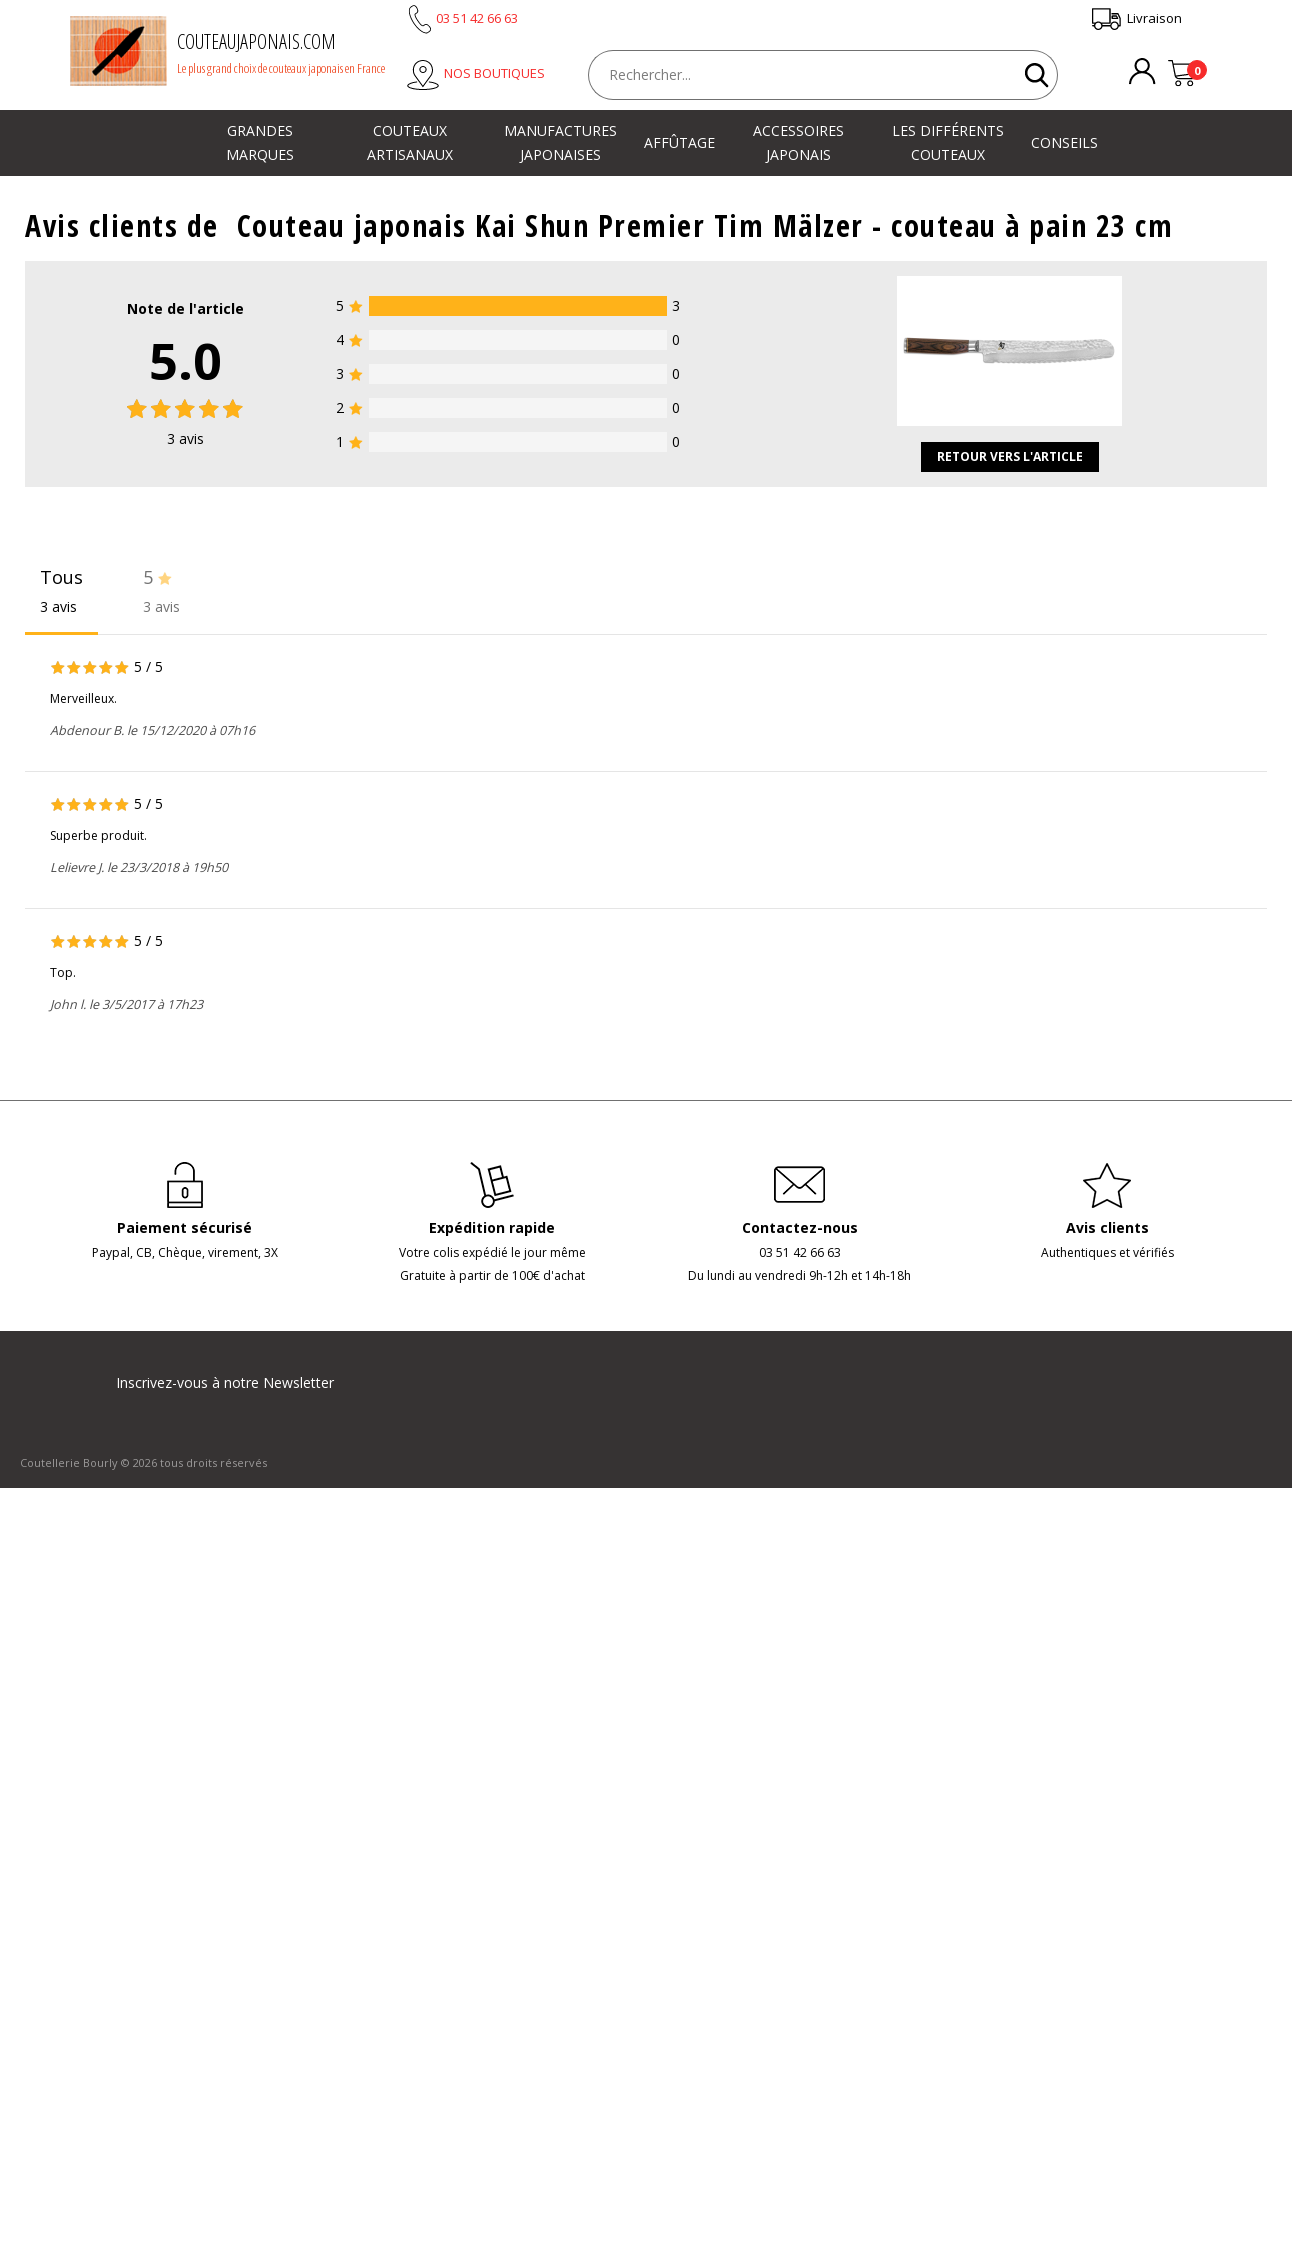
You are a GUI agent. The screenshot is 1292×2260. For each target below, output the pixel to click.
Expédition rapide (492, 1227)
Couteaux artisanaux (410, 142)
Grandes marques (260, 142)
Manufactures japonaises (560, 142)
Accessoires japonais (798, 142)
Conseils (1064, 142)
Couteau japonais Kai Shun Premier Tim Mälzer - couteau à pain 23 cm (705, 225)
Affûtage (679, 142)
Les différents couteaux (948, 142)
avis (185, 438)
